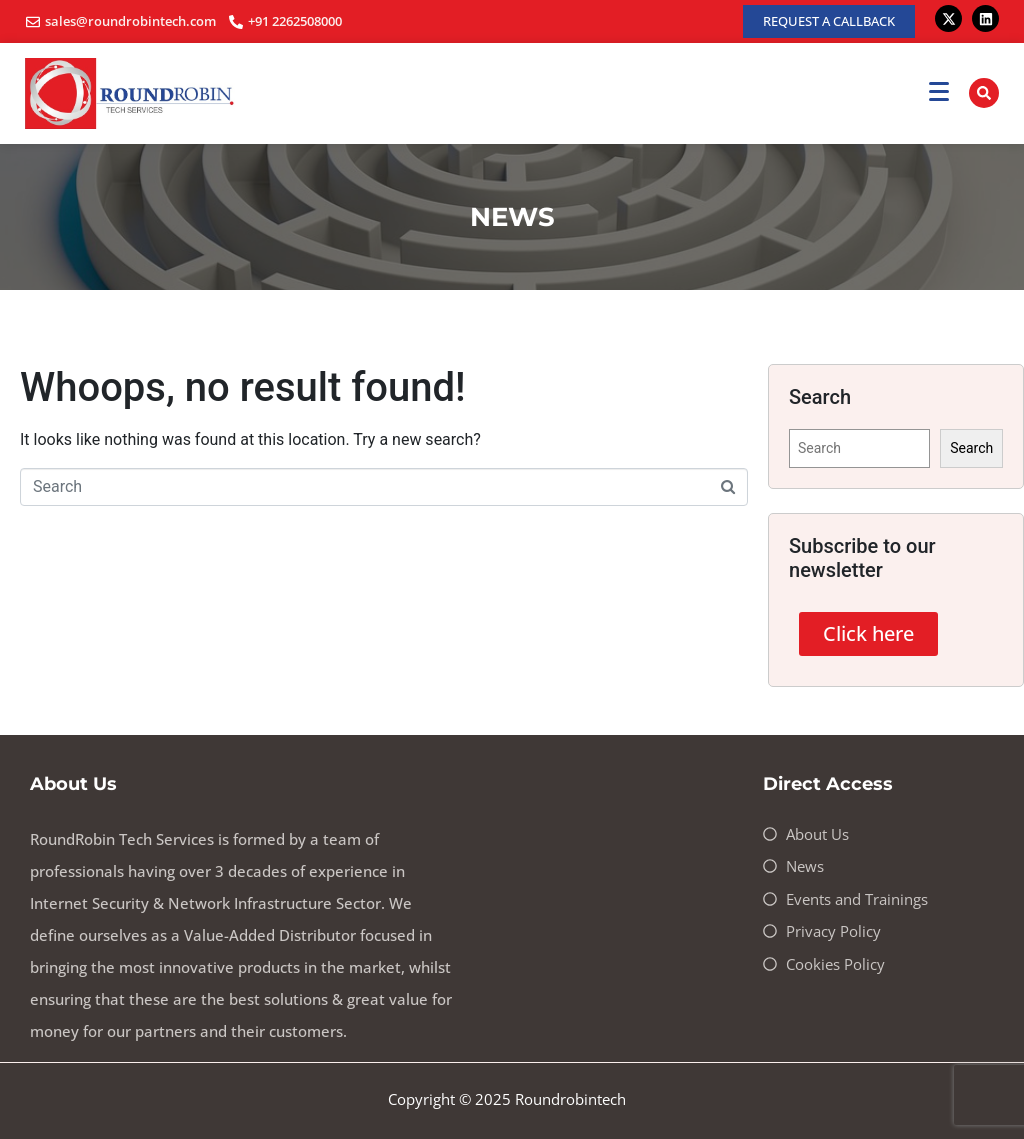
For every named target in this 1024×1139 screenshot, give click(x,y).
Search (971, 448)
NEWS (512, 217)
